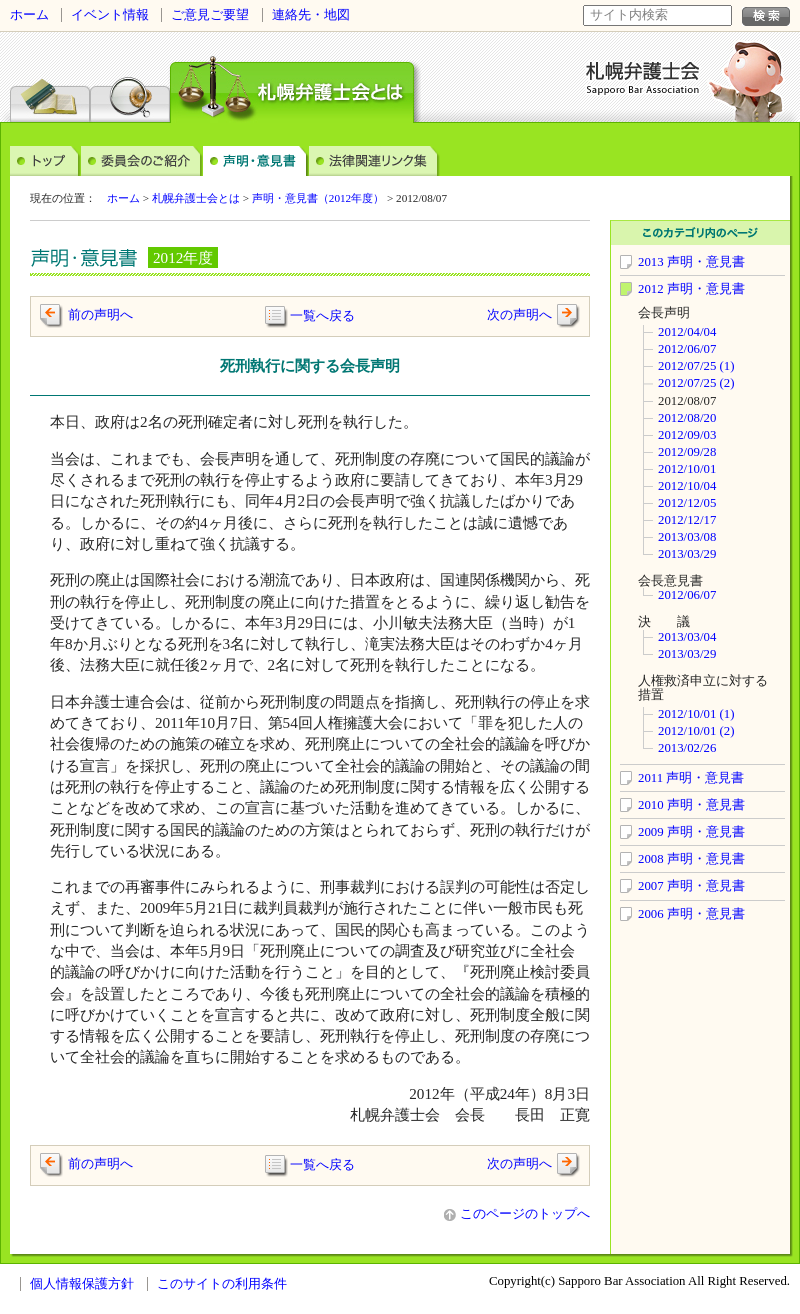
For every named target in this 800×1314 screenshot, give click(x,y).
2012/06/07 (687, 349)
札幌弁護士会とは (196, 198)
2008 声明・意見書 (691, 859)
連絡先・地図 (311, 15)
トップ (45, 159)
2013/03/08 (687, 537)
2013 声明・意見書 (691, 262)
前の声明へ (100, 315)
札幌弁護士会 (643, 78)
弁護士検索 (130, 84)
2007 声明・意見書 (691, 886)
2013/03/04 (687, 637)
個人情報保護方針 (82, 1284)
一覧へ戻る (322, 315)
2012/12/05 (687, 503)
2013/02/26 (687, 748)
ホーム (29, 15)
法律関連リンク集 (374, 159)
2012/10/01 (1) (696, 714)
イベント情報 (110, 15)
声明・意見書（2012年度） (318, 198)
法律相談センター (50, 84)
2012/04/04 (687, 332)
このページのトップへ (517, 1214)
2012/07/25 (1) (696, 366)
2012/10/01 (687, 469)
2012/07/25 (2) (696, 383)
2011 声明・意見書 (691, 778)
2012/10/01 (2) (696, 731)
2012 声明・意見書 (691, 289)
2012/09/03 (687, 435)
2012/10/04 (687, 486)
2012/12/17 (687, 520)
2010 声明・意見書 (691, 805)
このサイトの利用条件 (222, 1284)
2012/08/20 (687, 418)
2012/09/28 (687, 452)
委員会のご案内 (142, 159)
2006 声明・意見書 (691, 914)
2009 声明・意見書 (691, 832)
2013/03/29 (687, 554)
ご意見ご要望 (210, 15)
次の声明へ (519, 315)
